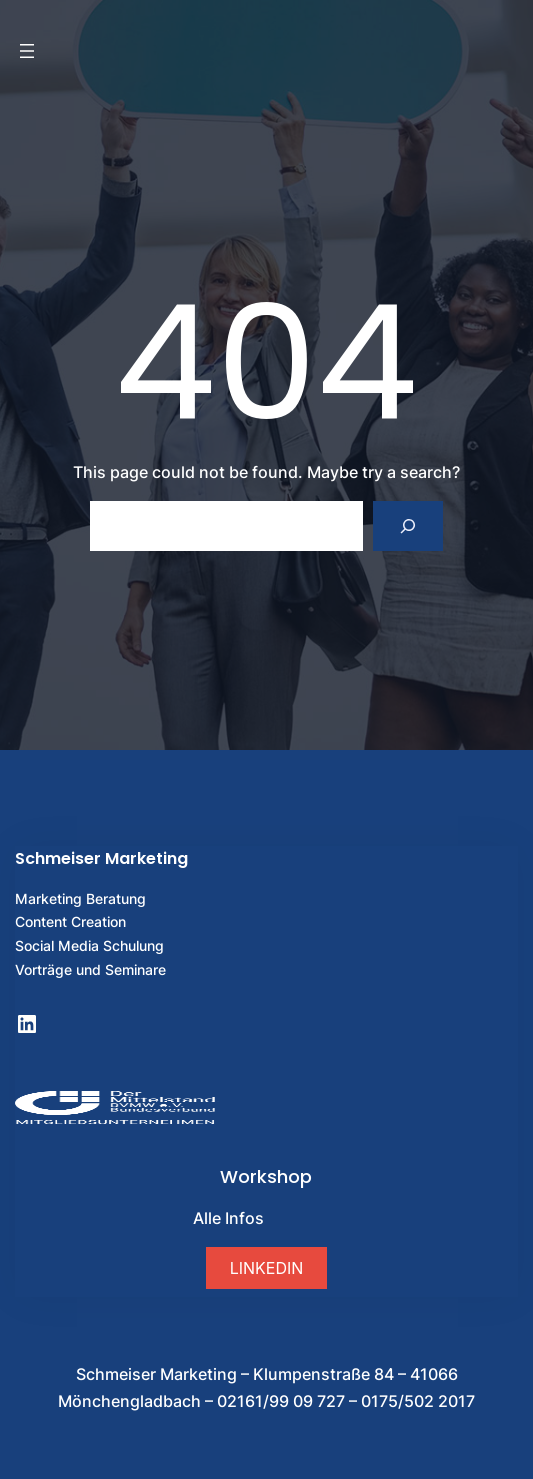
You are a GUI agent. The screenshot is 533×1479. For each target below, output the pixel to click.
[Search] (408, 525)
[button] (266, 1267)
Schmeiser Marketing (101, 858)
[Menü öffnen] (27, 51)
